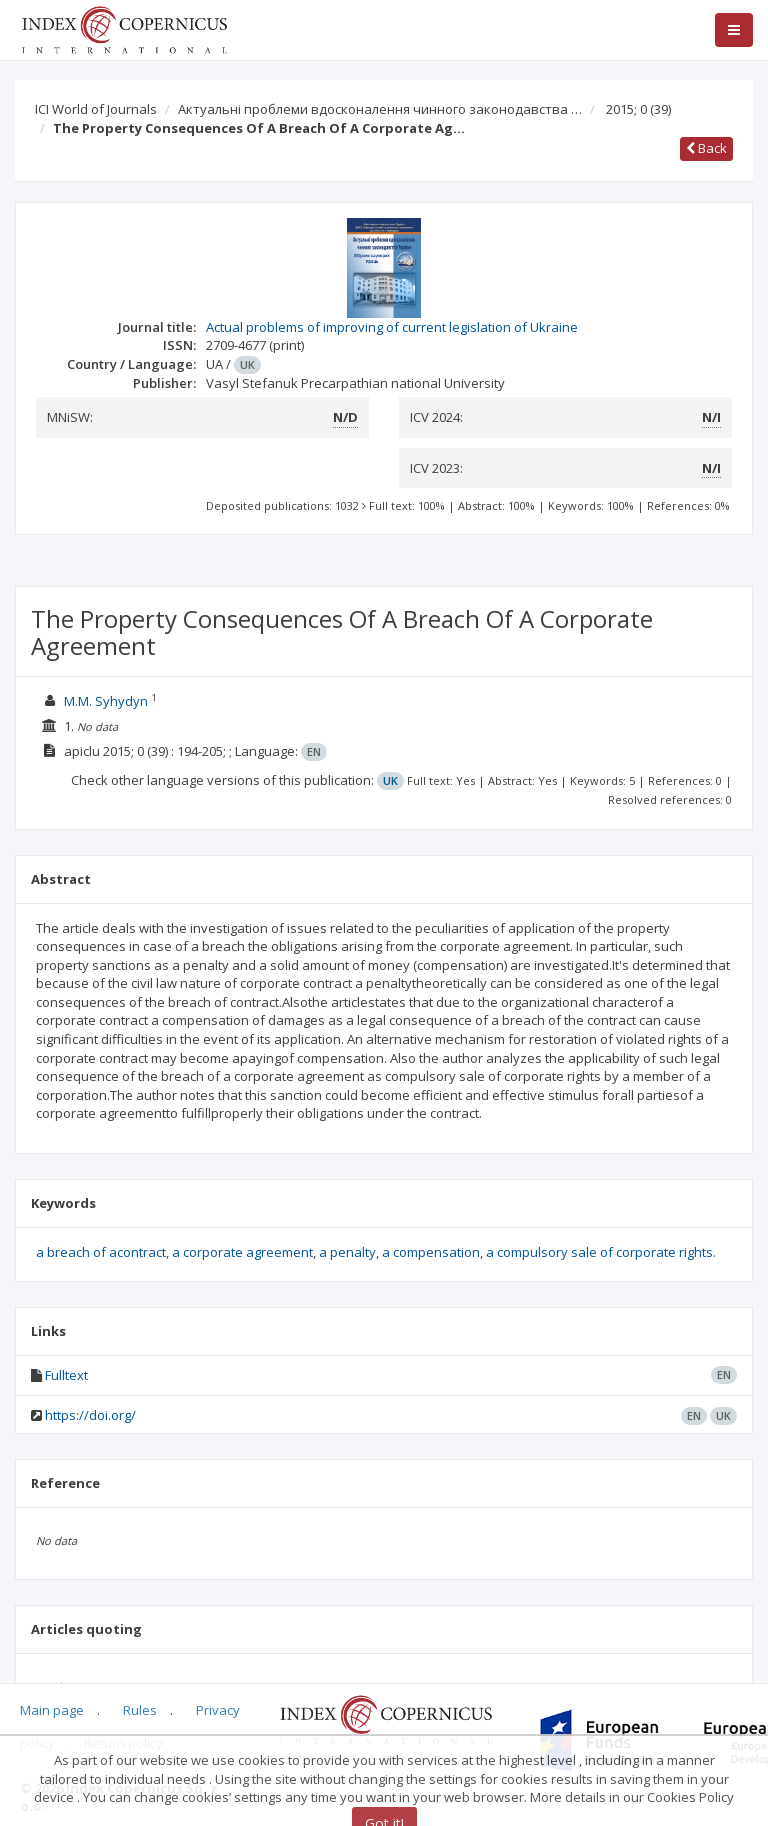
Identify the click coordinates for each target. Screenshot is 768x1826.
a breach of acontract (101, 1252)
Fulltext (66, 1375)
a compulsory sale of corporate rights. (601, 1252)
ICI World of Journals (96, 109)
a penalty (347, 1252)
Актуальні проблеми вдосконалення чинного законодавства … (380, 109)
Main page (52, 1710)
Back (706, 148)
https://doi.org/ (90, 1415)
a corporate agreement (242, 1252)
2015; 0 (638, 109)
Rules (140, 1710)
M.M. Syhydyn (107, 701)
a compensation (431, 1252)
